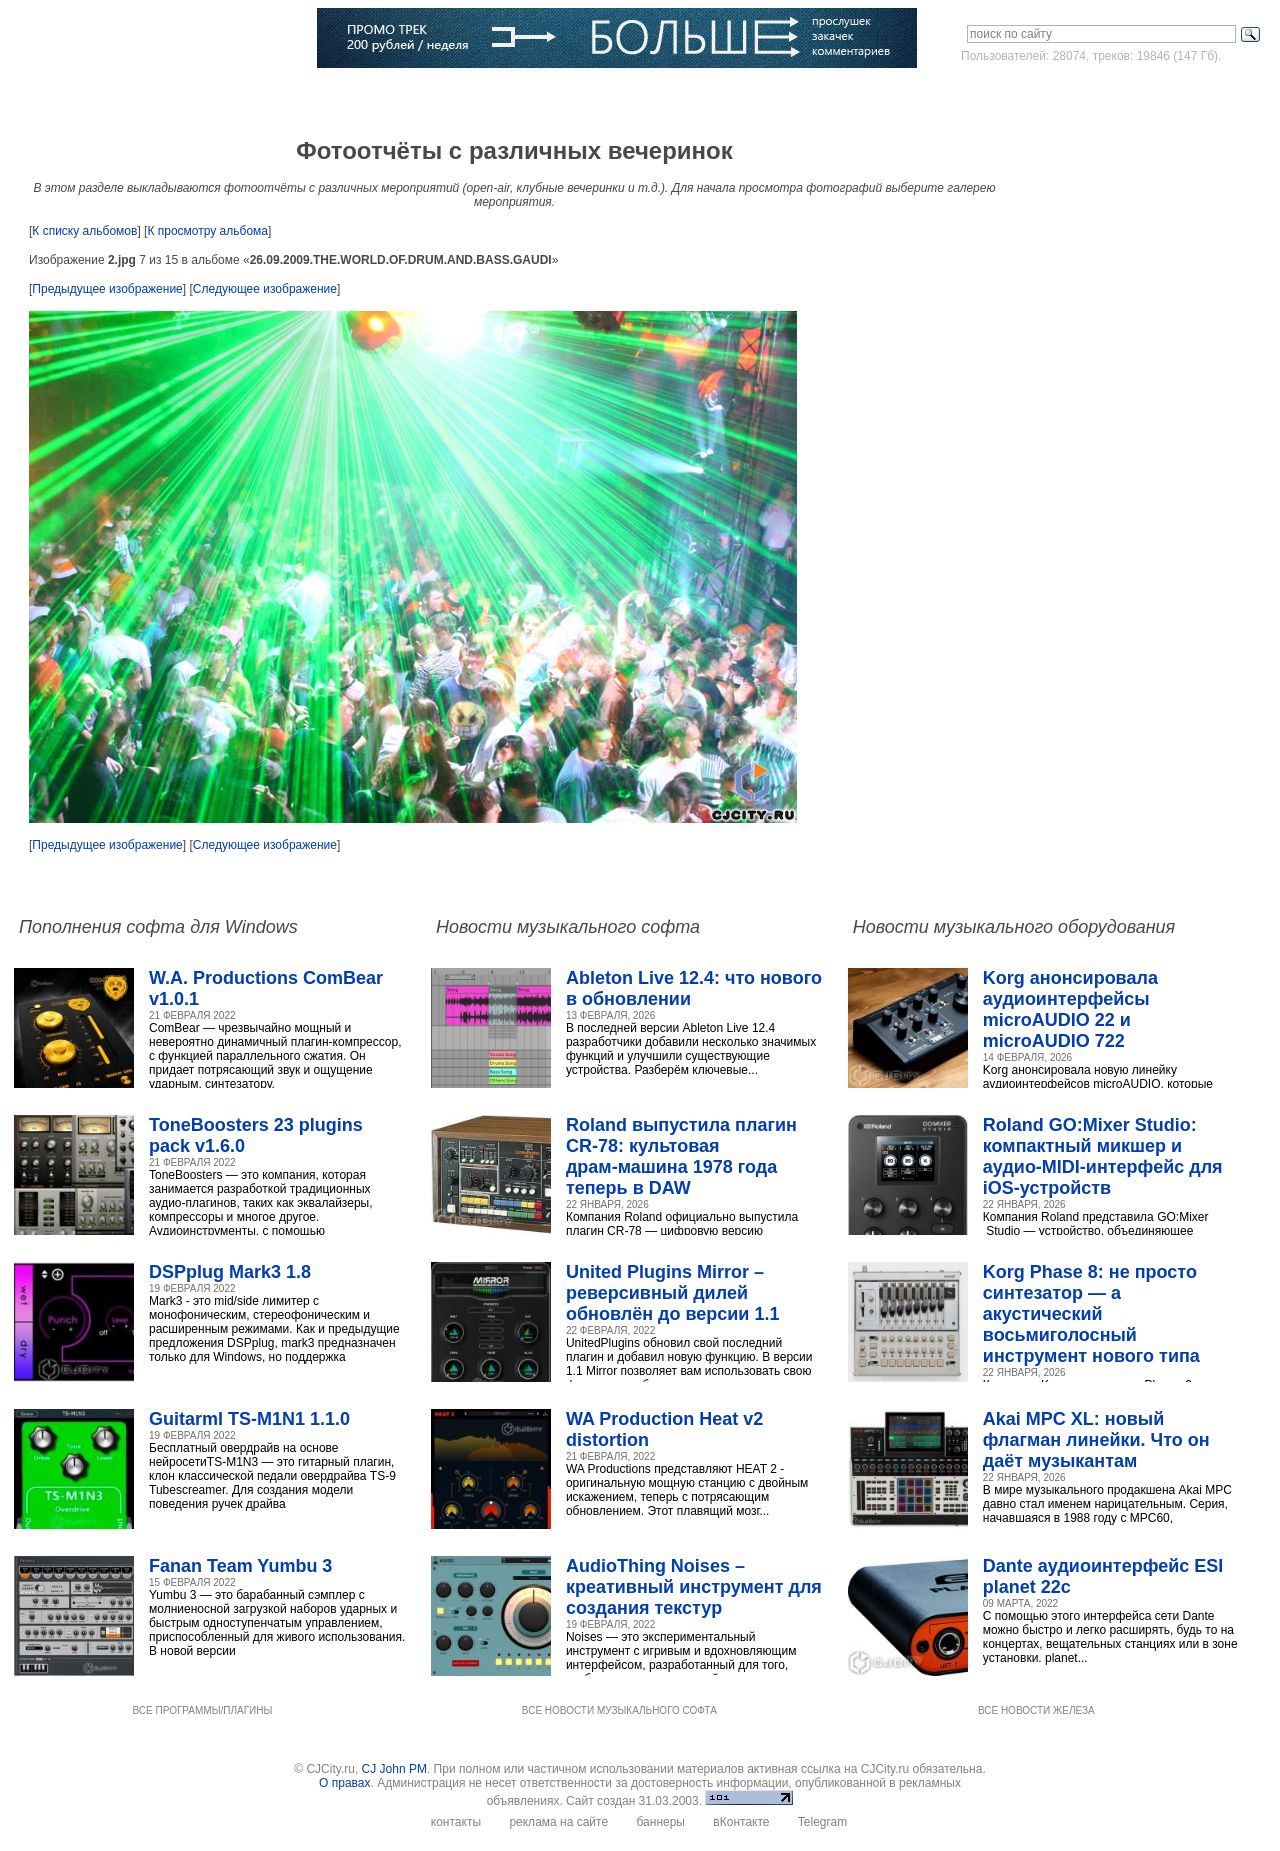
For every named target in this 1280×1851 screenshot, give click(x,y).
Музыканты (346, 95)
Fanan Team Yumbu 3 (240, 1566)
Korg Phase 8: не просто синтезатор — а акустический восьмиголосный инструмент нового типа (1091, 1314)
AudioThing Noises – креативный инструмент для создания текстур (694, 1587)
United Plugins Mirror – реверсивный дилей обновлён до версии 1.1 (673, 1293)
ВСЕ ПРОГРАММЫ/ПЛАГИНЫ (202, 1710)
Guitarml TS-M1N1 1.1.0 (249, 1419)
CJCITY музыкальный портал (131, 39)
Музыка (197, 95)
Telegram (822, 1822)
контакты (456, 1822)
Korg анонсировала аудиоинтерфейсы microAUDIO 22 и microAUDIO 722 (1070, 1009)
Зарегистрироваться (1180, 94)
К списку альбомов (84, 231)
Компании (511, 95)
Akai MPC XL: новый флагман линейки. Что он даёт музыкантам (1096, 1440)
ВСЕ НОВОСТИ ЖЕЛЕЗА (1036, 1710)
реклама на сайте (558, 1822)
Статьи (266, 95)
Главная (66, 95)
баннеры (660, 1822)
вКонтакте (741, 1822)
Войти (1083, 94)
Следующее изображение (265, 289)
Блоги (583, 95)
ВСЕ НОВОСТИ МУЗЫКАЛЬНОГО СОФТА (619, 1710)
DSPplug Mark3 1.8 (230, 1272)
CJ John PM (394, 1769)
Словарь (431, 95)
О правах (344, 1783)
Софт (132, 95)
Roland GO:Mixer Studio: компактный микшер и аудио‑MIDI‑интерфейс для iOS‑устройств (1103, 1156)
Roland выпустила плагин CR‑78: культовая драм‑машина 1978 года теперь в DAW (681, 1156)
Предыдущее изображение (107, 289)
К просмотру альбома (207, 231)
